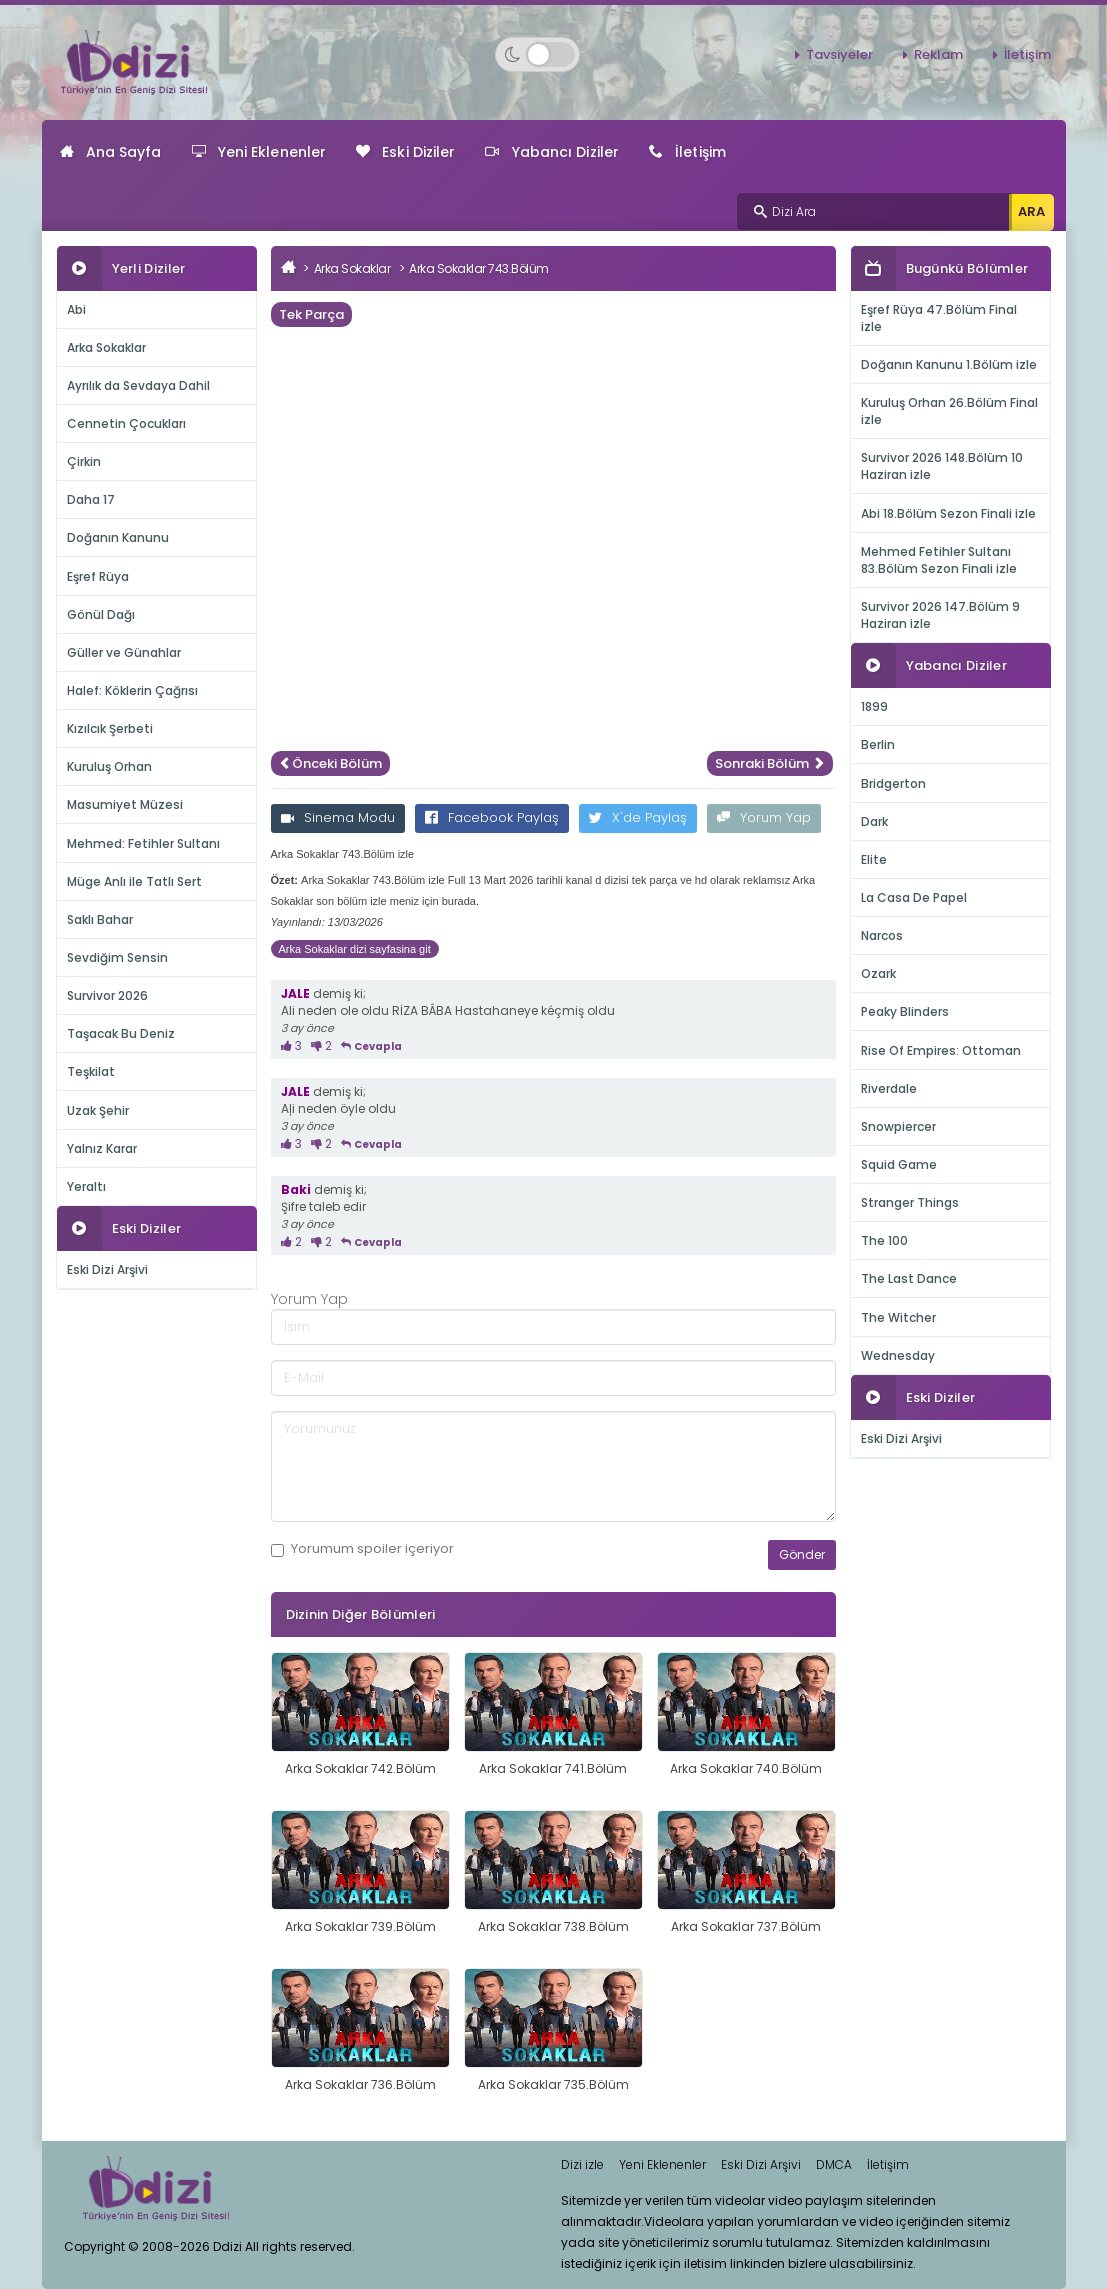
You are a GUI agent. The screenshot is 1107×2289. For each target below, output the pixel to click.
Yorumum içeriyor (362, 1549)
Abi (76, 309)
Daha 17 (91, 499)
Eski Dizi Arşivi (107, 1269)
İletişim (1027, 54)
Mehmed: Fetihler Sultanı (143, 843)
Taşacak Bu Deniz (121, 1033)
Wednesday (898, 1355)
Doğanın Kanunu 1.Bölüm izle (949, 364)
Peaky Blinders (905, 1011)
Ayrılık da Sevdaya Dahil (138, 385)
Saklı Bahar (100, 919)
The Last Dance (909, 1278)
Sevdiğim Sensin (117, 957)
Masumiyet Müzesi (125, 804)
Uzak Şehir (98, 1110)
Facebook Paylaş (492, 817)
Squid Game (899, 1164)
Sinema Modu (338, 817)
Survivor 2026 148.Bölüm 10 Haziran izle (942, 466)
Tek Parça (311, 314)
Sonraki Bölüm (770, 763)
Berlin (878, 744)
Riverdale (889, 1088)
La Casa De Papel (914, 897)
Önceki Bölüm (330, 763)
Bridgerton (893, 783)
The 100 (884, 1240)
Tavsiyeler (839, 54)
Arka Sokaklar (106, 347)
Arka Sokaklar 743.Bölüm (479, 268)
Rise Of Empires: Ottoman (941, 1050)
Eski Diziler (405, 152)
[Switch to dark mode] (537, 54)
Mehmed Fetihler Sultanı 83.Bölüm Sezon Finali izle (939, 560)
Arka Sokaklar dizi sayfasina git (355, 949)
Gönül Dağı (101, 614)
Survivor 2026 (107, 995)
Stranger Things (910, 1202)
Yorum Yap (764, 817)
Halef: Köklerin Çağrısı (132, 690)
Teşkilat (91, 1071)
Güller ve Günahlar (124, 652)
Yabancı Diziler (552, 152)
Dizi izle (582, 2164)
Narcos (882, 935)
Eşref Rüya (98, 576)
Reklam (938, 54)
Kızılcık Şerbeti (110, 728)
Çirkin (84, 461)
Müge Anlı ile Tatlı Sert (134, 881)
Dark (874, 821)
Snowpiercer (898, 1126)
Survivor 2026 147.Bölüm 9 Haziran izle (940, 615)
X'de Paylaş (638, 817)
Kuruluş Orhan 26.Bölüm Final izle (949, 411)
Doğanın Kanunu (118, 537)
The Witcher (898, 1317)
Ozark (878, 973)
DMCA (834, 2164)
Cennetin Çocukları (126, 423)
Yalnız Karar (102, 1148)
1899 (874, 706)
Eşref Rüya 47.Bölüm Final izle (939, 318)
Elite (874, 859)
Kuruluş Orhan (109, 766)
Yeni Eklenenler (259, 152)
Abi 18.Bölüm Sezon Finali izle (948, 513)
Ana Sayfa (111, 152)
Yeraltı (86, 1186)
